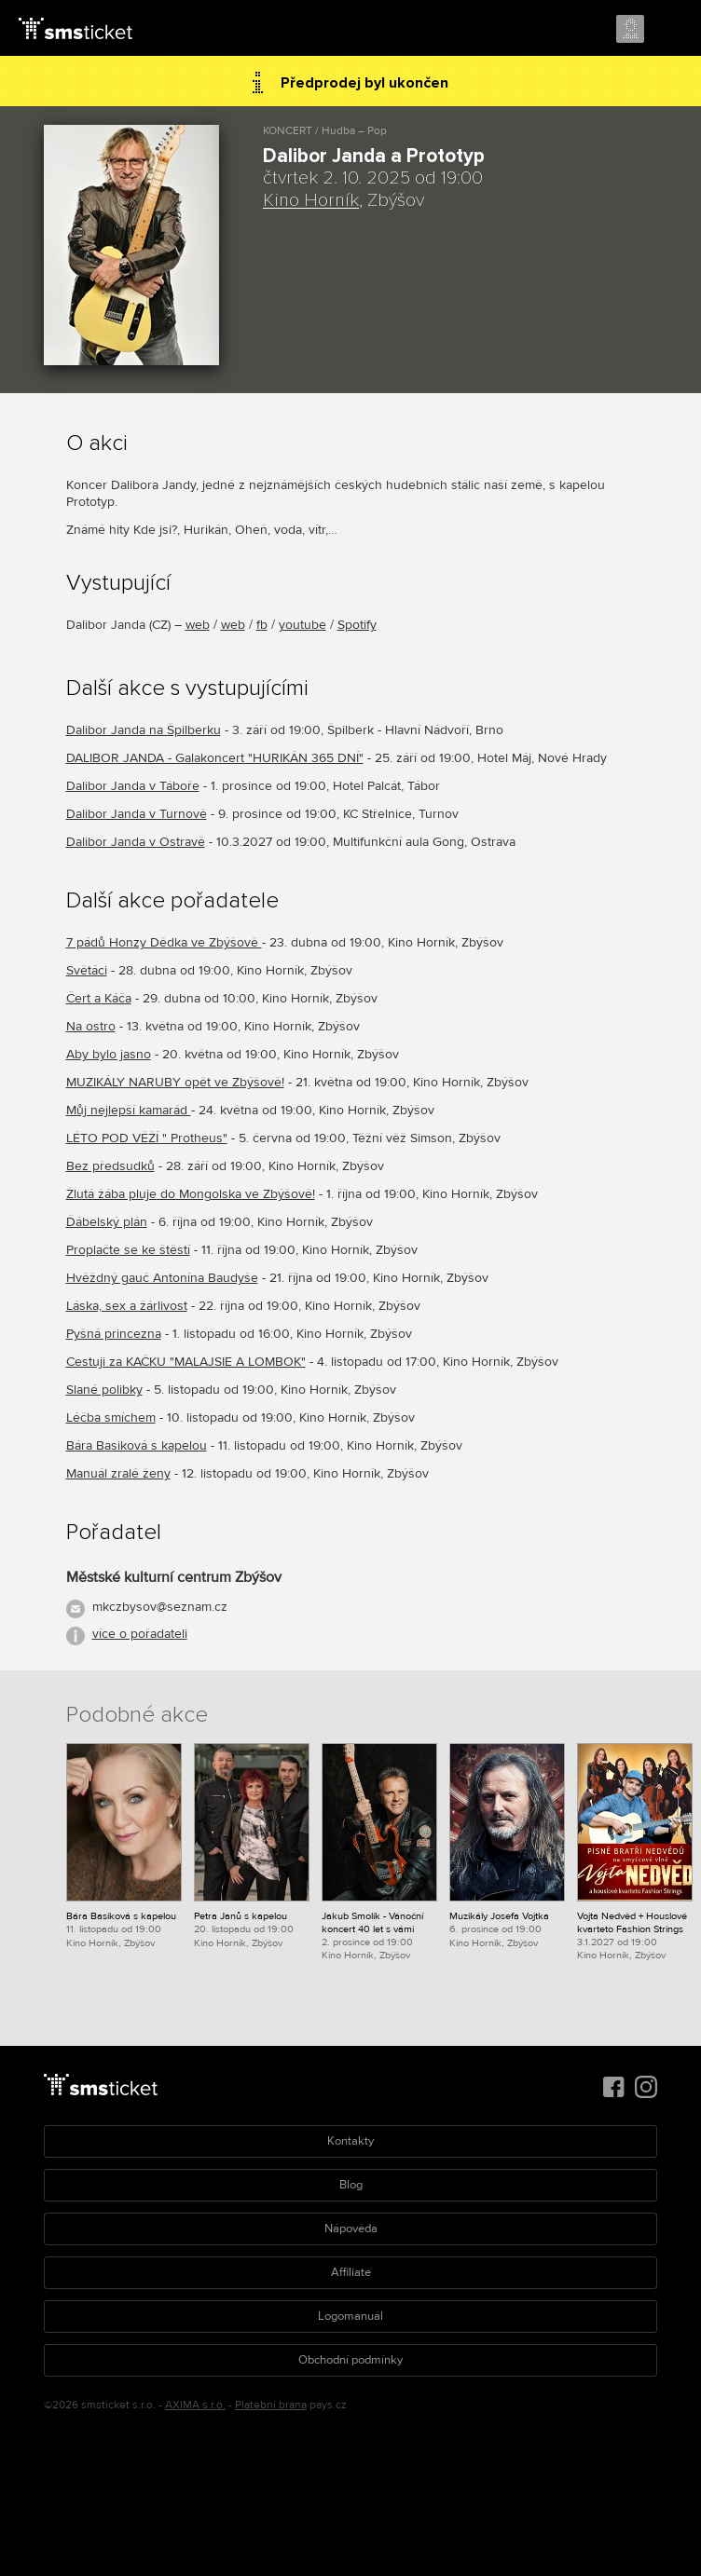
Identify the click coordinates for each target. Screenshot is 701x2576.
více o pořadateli (139, 1634)
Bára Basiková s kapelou (136, 1445)
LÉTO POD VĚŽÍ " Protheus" (146, 1138)
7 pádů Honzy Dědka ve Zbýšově (164, 942)
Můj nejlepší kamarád (128, 1110)
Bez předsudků (110, 1166)
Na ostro (91, 1026)
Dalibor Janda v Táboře (132, 786)
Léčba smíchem (111, 1417)
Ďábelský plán (106, 1222)
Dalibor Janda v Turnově (136, 814)
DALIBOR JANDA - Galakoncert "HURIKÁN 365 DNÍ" (215, 758)
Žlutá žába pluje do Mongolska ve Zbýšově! (190, 1194)
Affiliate (351, 2272)
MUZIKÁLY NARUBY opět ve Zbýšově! (175, 1082)
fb (262, 625)
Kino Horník (311, 200)
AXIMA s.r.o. (195, 2405)
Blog (351, 2184)
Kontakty (350, 2140)
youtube (302, 625)
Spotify (357, 625)
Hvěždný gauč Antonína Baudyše (162, 1278)
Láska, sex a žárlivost (126, 1306)
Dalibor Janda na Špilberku (143, 730)
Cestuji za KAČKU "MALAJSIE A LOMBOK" (186, 1362)
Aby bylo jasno (108, 1054)
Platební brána (271, 2405)
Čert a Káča (98, 998)
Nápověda (351, 2228)
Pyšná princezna (113, 1334)
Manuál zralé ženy (118, 1473)
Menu (670, 29)
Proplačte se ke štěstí (128, 1250)
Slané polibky (104, 1389)
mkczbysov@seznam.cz (159, 1607)
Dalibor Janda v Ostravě (135, 842)
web (198, 625)
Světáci (86, 970)
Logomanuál (350, 2316)
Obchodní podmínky (350, 2359)
